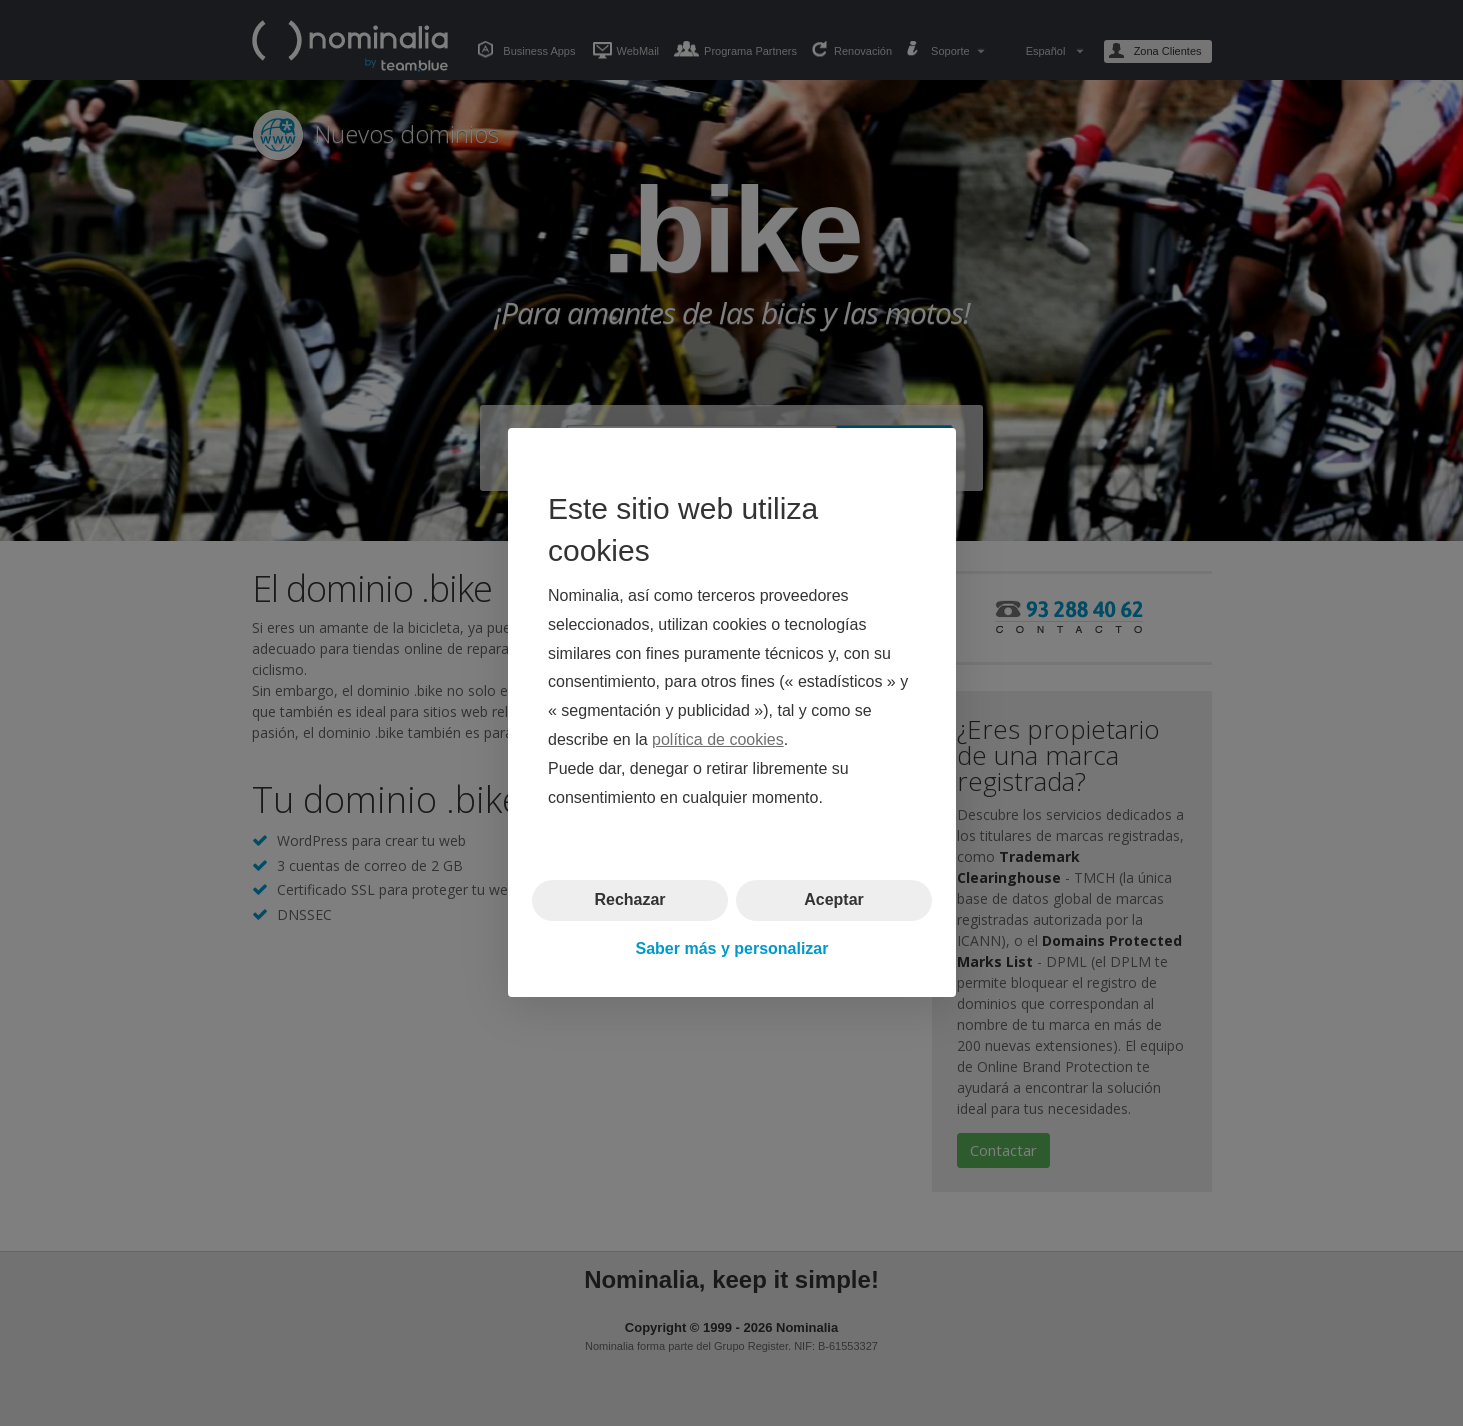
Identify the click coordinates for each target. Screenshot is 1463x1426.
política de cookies (718, 739)
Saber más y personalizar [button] (731, 948)
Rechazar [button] (629, 900)
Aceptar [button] (834, 900)
